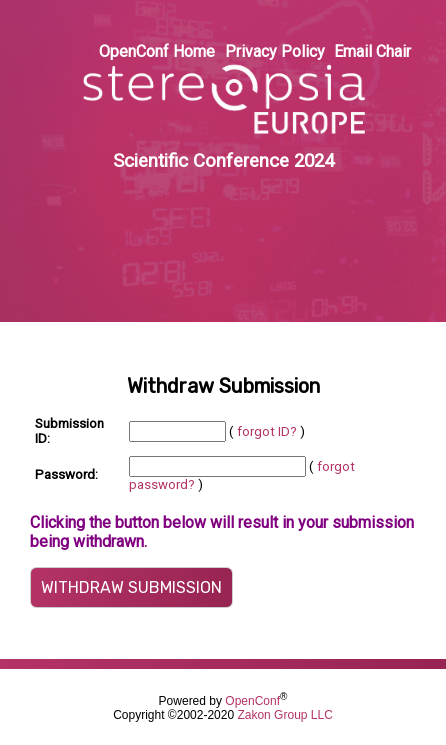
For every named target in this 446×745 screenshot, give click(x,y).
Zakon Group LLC (284, 715)
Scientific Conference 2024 (223, 161)
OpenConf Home (157, 51)
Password (65, 474)
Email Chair (372, 51)
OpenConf (252, 701)
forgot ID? (267, 431)
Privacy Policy (275, 51)
